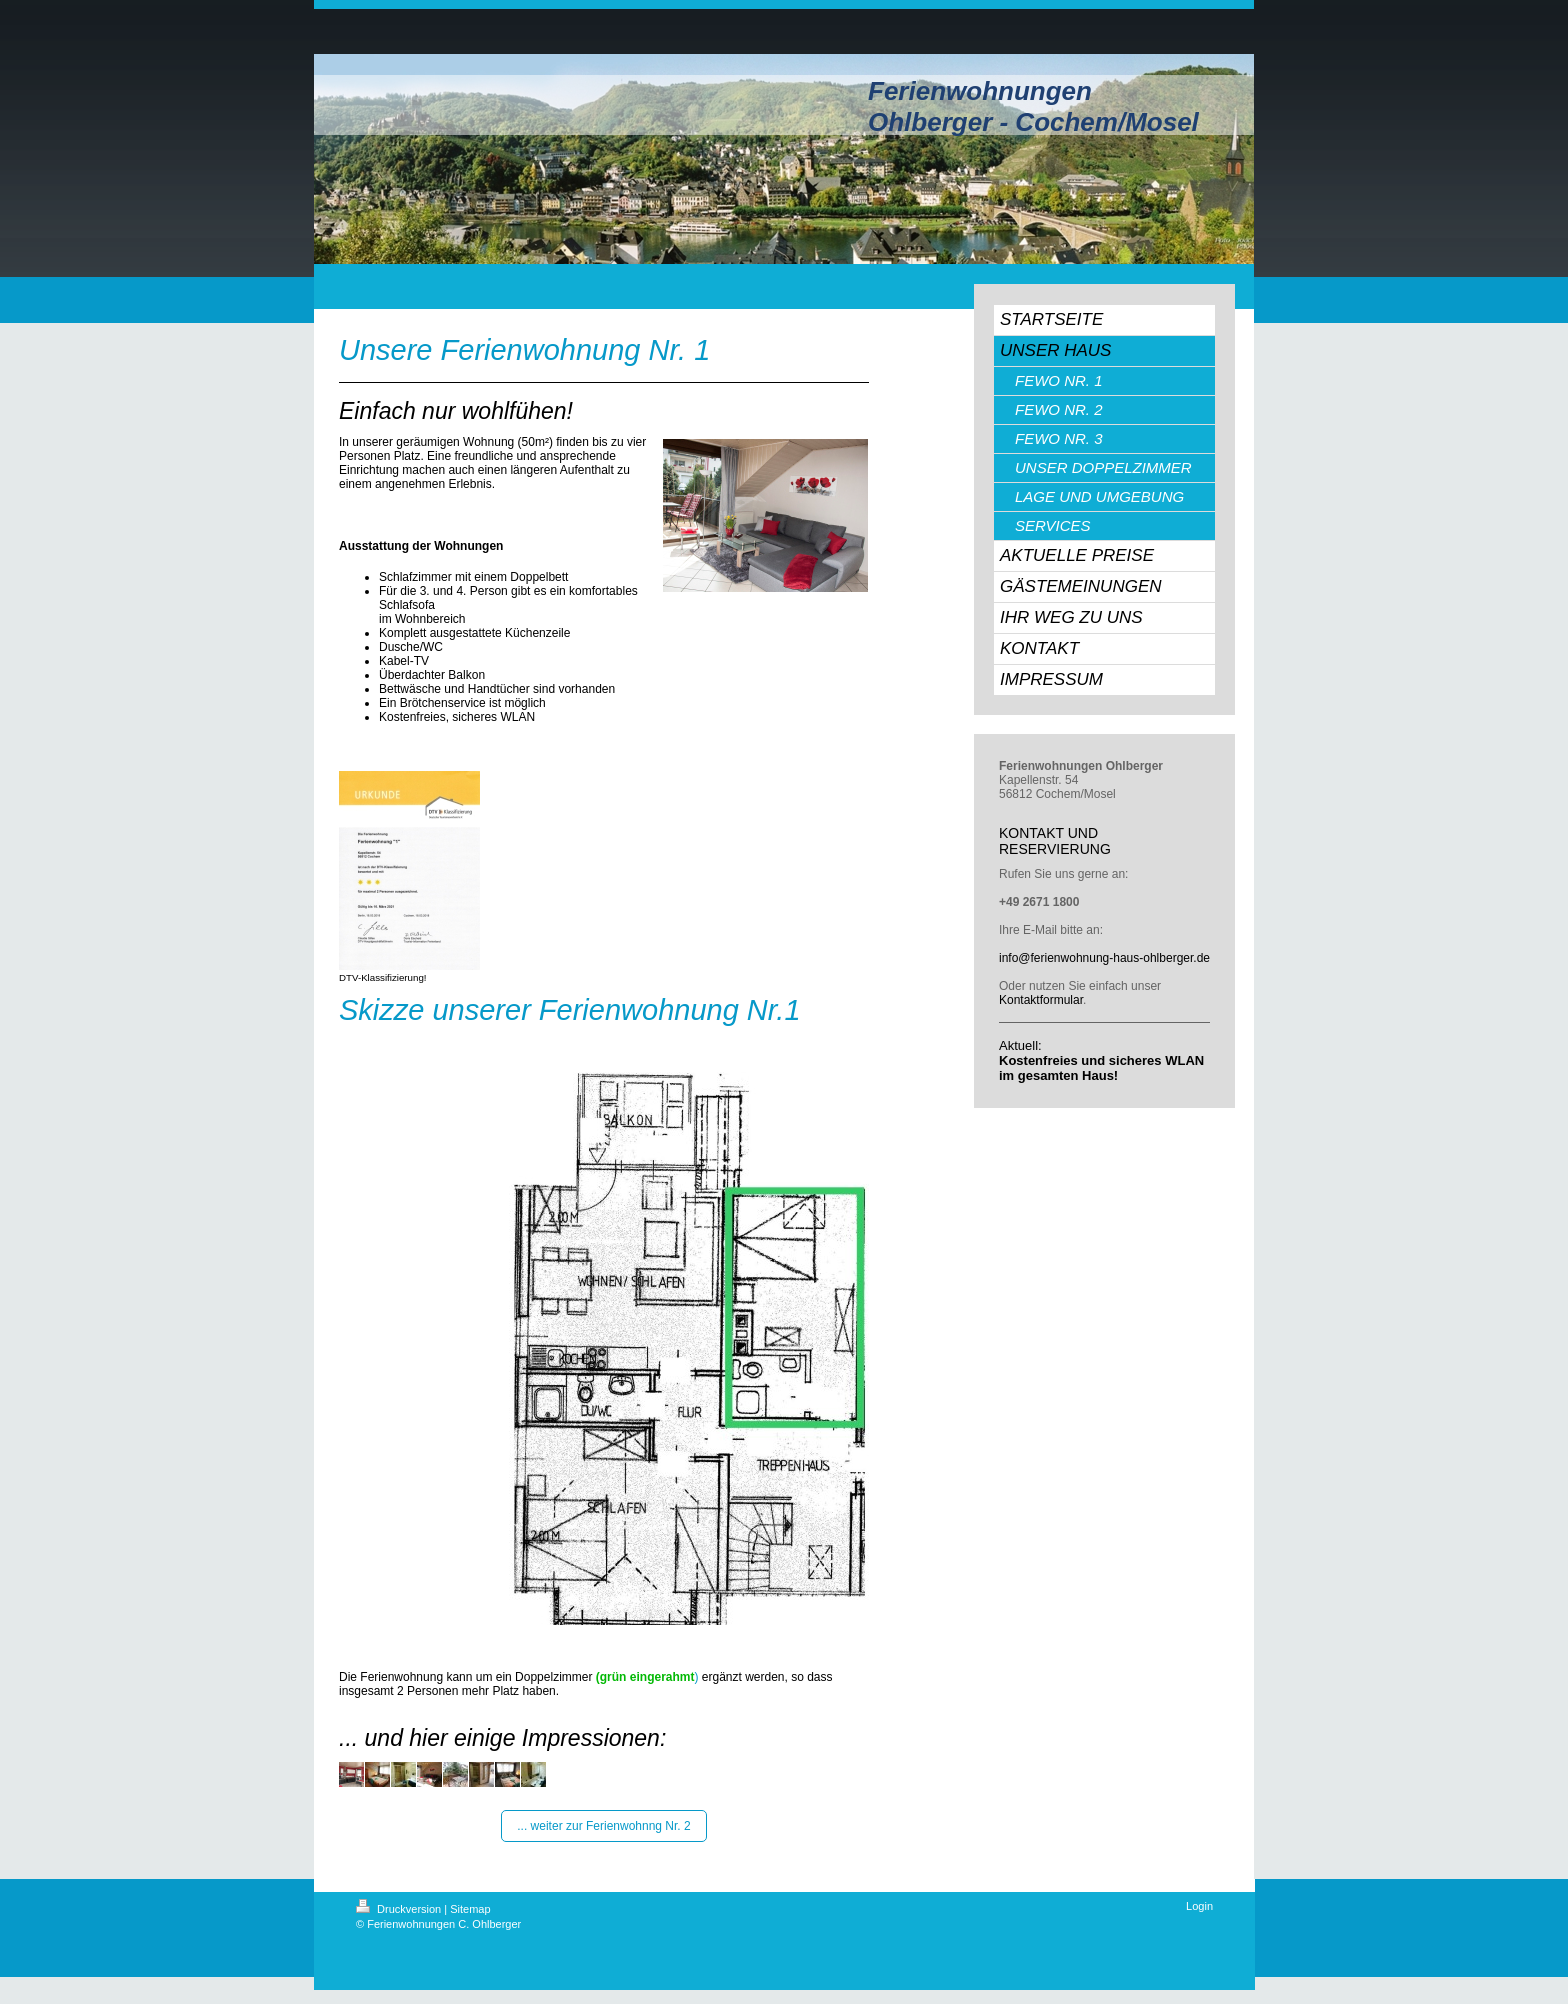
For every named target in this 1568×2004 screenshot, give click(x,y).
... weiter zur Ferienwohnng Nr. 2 (603, 1826)
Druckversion (400, 1909)
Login (1199, 1906)
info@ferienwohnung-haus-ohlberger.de (1104, 958)
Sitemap (470, 1909)
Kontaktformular (1041, 1000)
